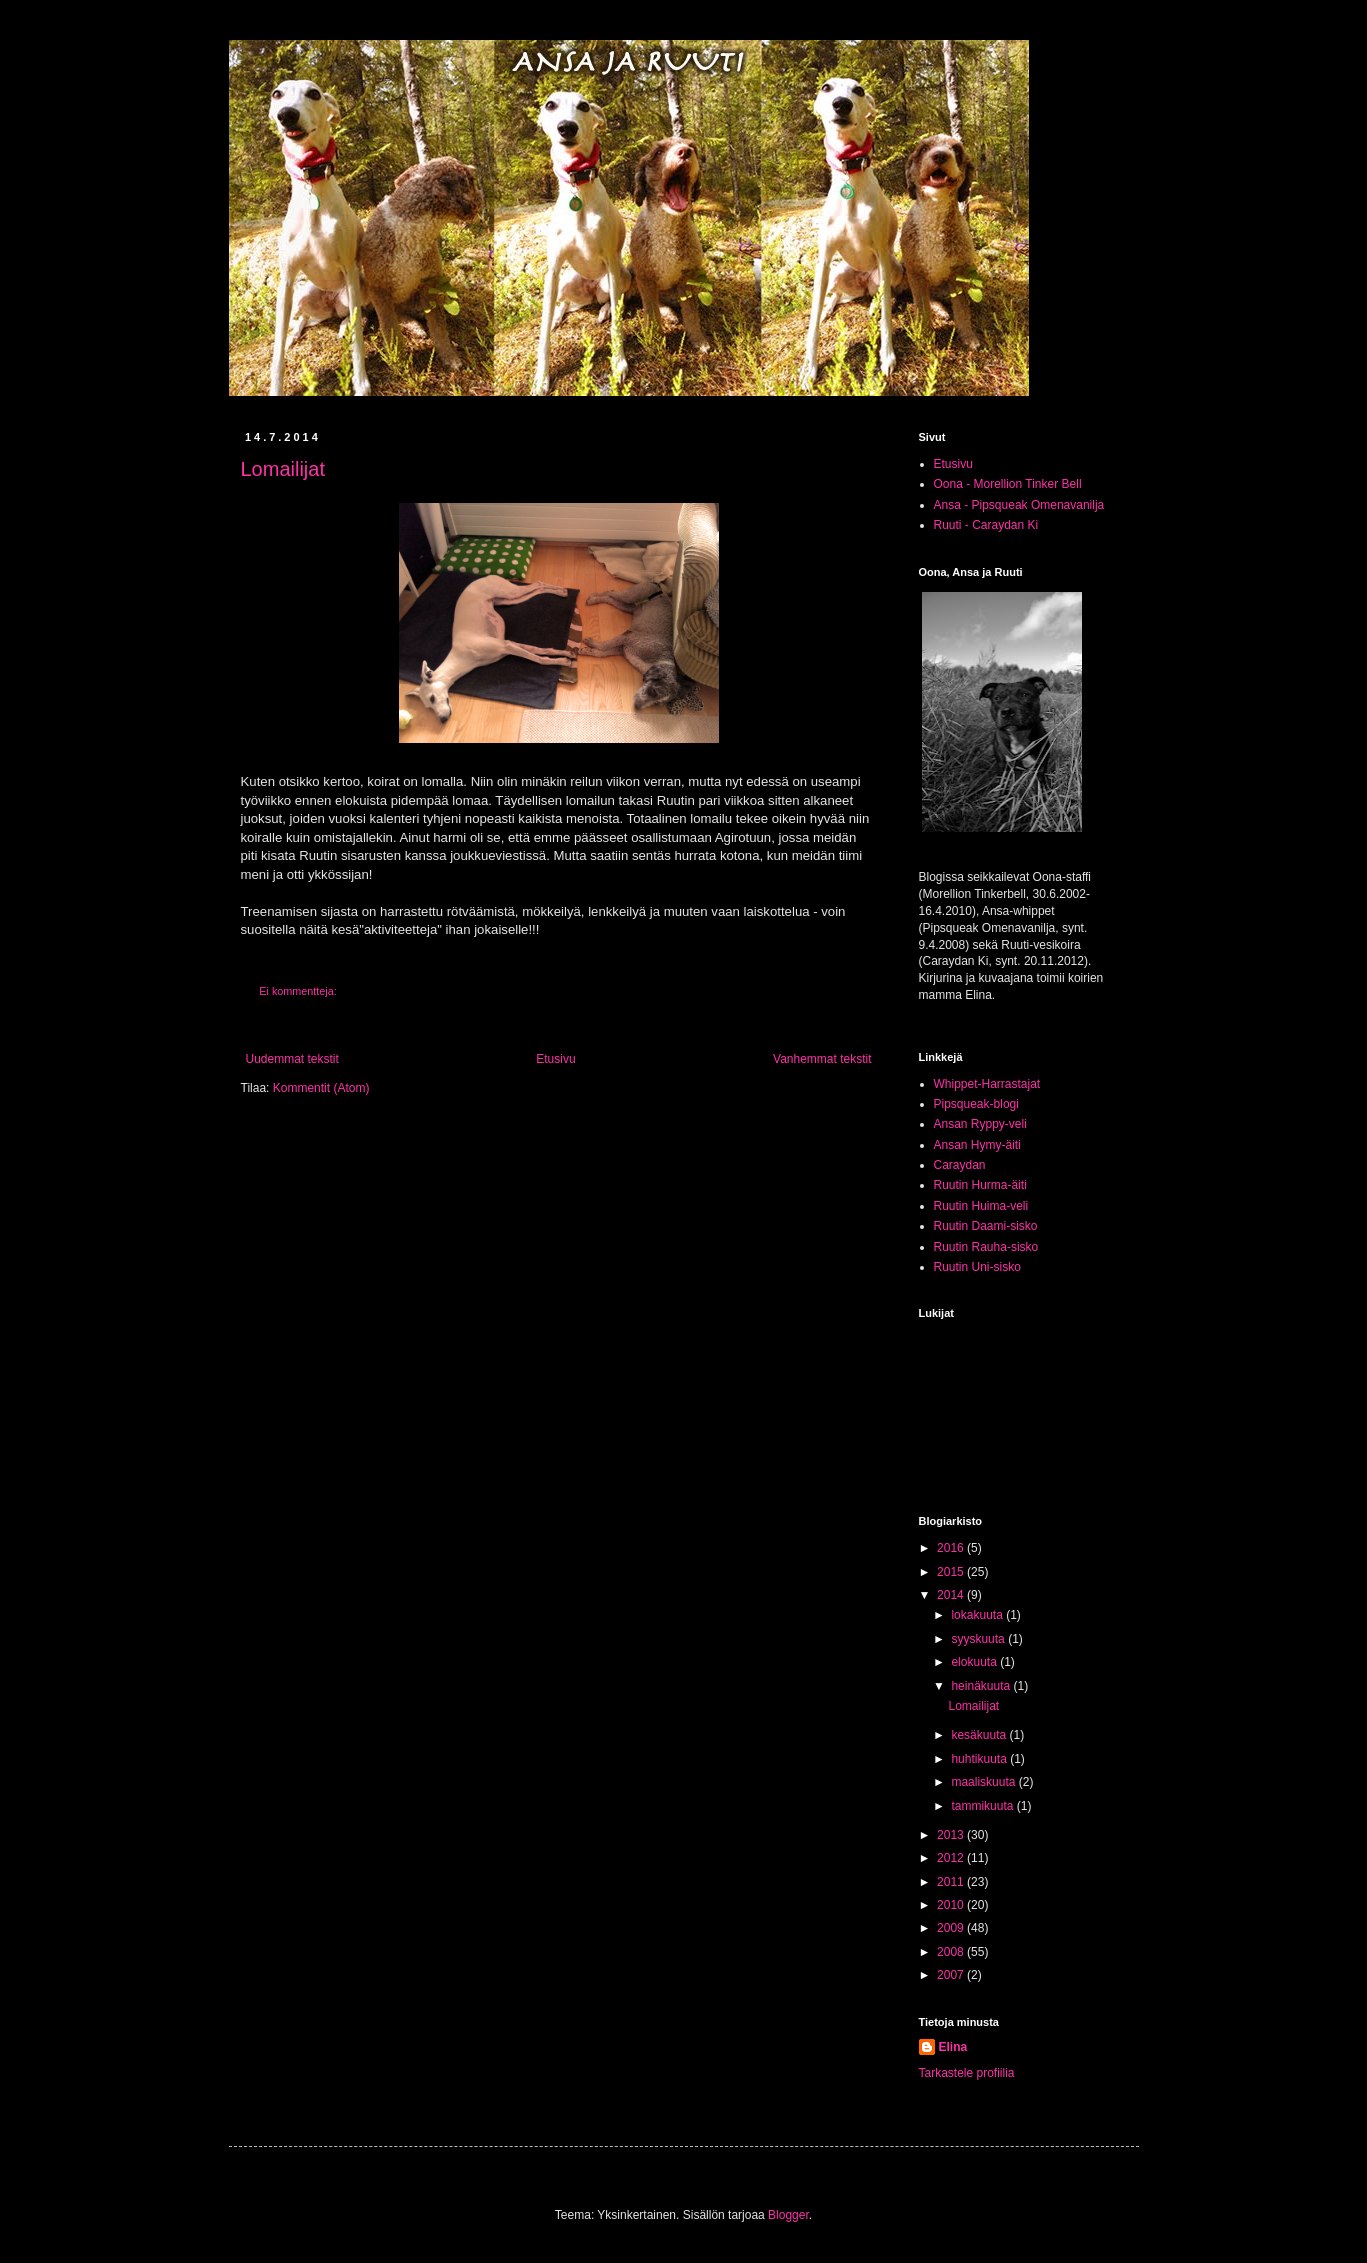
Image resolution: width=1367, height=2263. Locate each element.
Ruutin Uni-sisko (977, 1267)
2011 (952, 1882)
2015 (952, 1572)
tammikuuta (983, 1806)
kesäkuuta (980, 1735)
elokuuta (975, 1662)
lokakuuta (978, 1615)
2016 (952, 1548)
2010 (952, 1905)
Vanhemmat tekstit (822, 1059)
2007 (952, 1975)
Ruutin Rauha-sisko (986, 1247)
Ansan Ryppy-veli (980, 1124)
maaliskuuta (984, 1782)
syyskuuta (979, 1639)
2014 (952, 1595)
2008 (952, 1952)
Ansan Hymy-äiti (977, 1145)
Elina (953, 2047)
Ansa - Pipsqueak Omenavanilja (1019, 505)
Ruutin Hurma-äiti (980, 1185)
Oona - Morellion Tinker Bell (1008, 484)
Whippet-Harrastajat (987, 1084)
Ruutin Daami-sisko (986, 1226)
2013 (952, 1835)
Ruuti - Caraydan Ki (986, 525)
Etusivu (555, 1059)
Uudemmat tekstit (292, 1059)
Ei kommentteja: (299, 991)
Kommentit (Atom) (321, 1088)
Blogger (788, 2215)
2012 (952, 1858)
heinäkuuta (982, 1686)
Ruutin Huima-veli (981, 1206)
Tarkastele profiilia (967, 2073)
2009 (952, 1928)
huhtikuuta (980, 1759)
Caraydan (960, 1165)
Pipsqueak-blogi (976, 1104)
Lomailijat (283, 469)
